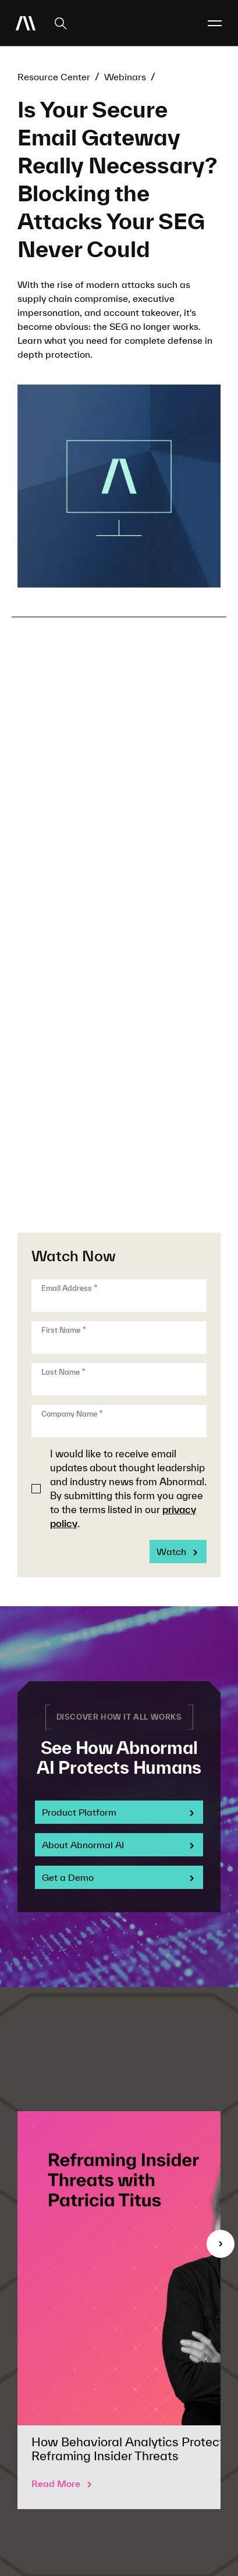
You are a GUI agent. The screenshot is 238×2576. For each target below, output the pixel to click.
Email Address (69, 1288)
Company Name (71, 1414)
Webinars (125, 77)
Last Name (63, 1372)
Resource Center (53, 77)
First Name (63, 1330)
